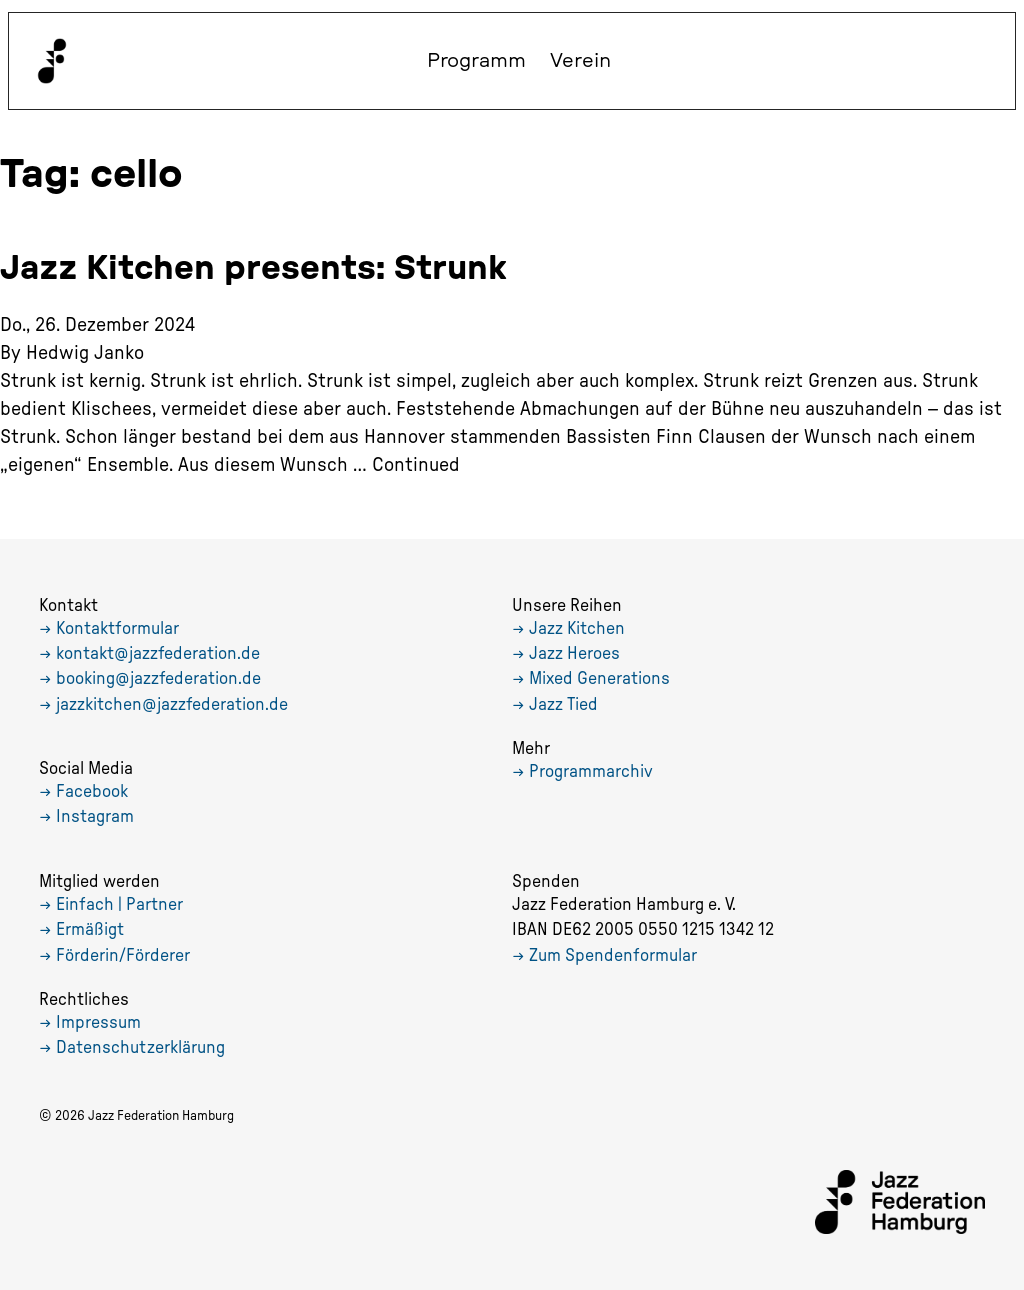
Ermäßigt (90, 930)
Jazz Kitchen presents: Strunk (253, 269)
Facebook (92, 792)
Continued (416, 465)
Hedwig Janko (85, 353)
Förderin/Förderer (123, 956)
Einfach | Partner (119, 905)
